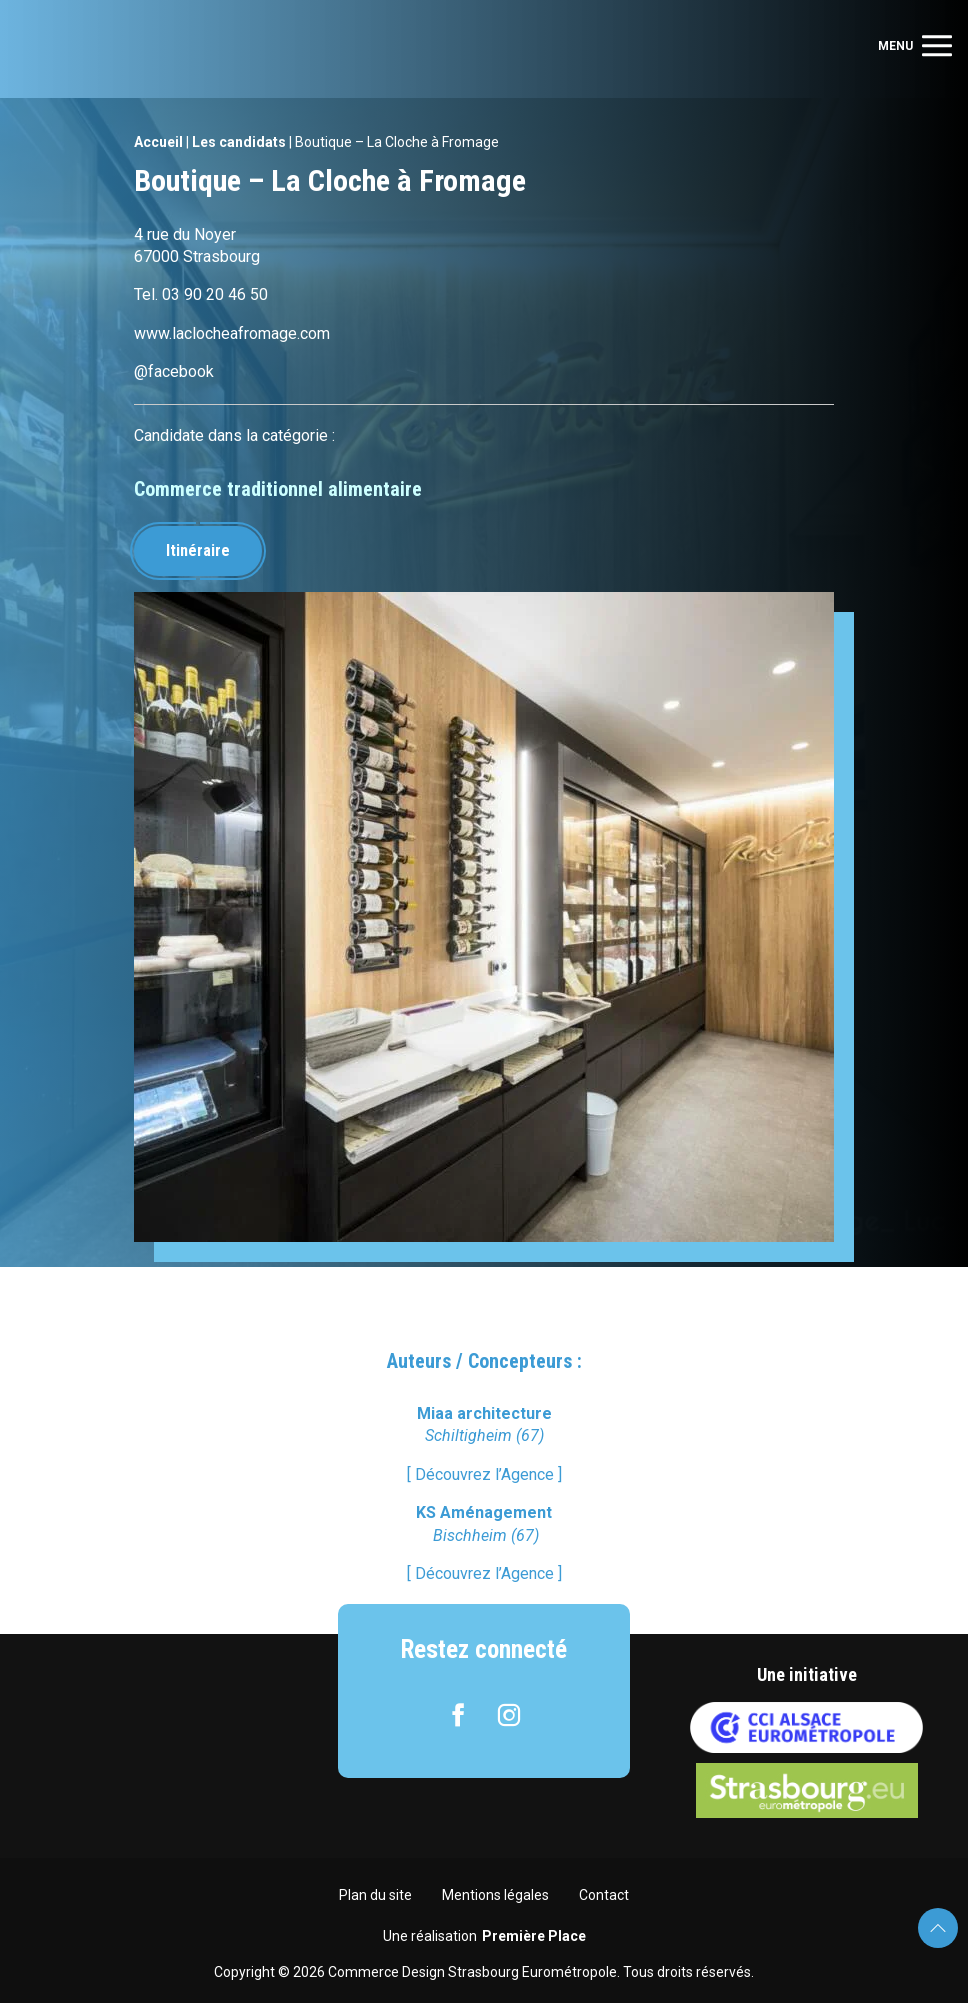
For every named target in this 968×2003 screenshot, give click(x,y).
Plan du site (375, 1895)
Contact (604, 1895)
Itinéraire (198, 550)
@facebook (174, 371)
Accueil (158, 142)
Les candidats (239, 142)
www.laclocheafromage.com (232, 333)
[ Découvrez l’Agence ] (484, 1474)
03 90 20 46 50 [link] (215, 294)
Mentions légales (495, 1895)
